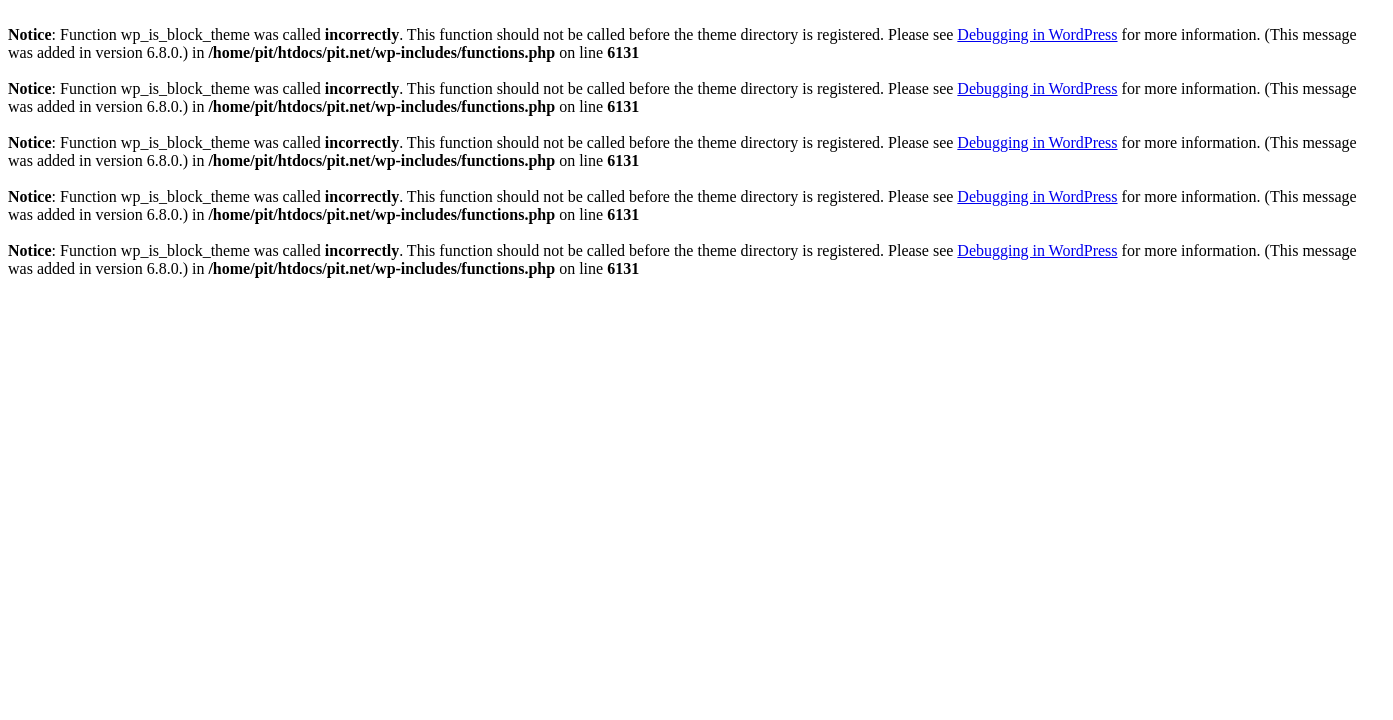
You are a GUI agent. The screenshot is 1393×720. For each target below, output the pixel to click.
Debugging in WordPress (1037, 34)
